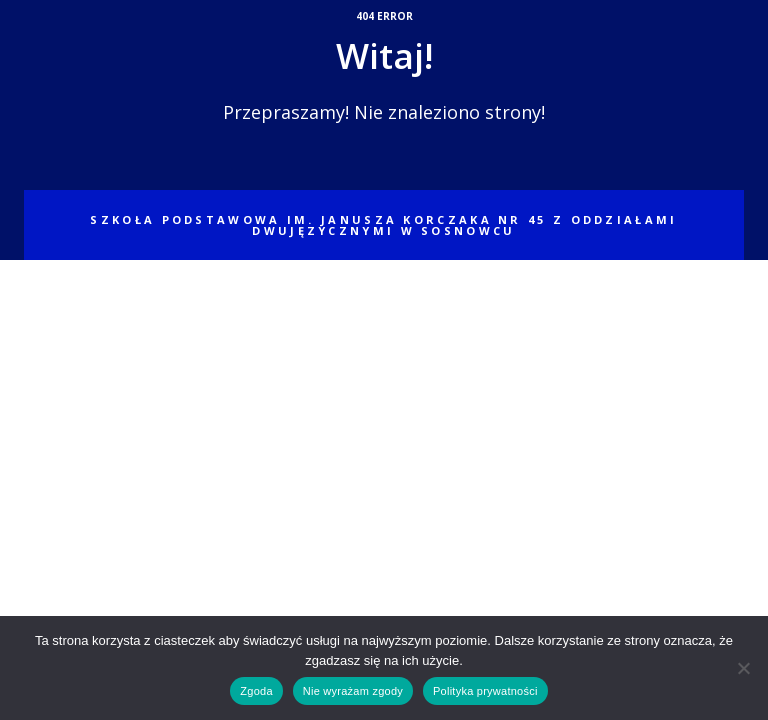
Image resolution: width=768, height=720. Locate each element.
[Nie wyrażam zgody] (743, 668)
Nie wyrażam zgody (353, 691)
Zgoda (256, 691)
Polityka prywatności (485, 691)
